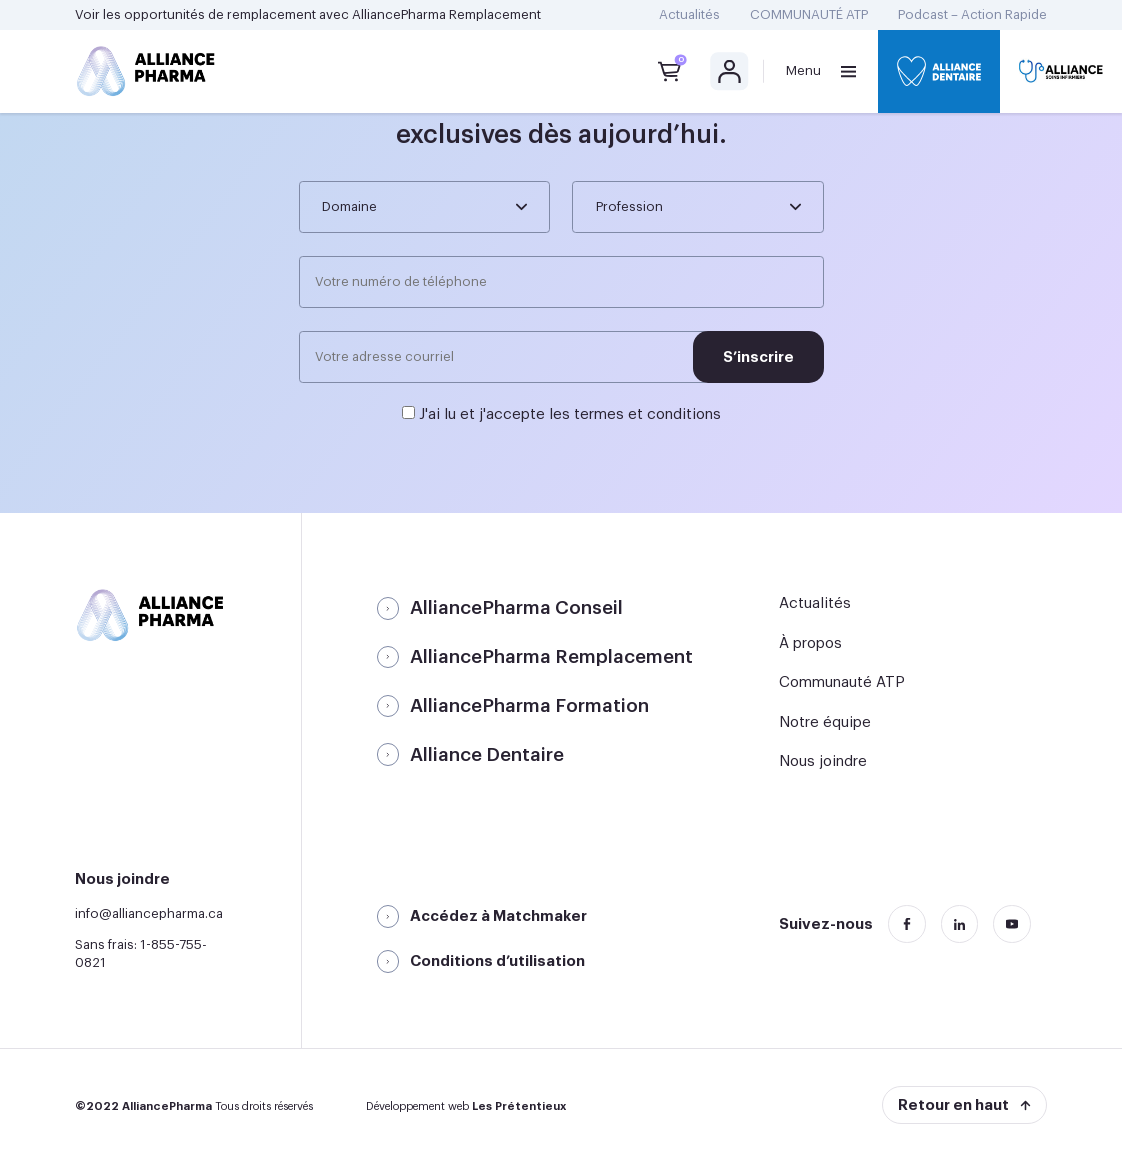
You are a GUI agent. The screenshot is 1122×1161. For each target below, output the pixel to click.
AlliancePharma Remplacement (446, 14)
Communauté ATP (842, 682)
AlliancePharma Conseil (516, 608)
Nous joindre (823, 761)
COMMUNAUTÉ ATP (809, 14)
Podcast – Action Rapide (972, 14)
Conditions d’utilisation (497, 961)
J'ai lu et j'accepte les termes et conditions (570, 414)
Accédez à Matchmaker (498, 916)
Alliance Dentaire (487, 755)
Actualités (689, 14)
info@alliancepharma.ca (149, 913)
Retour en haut (953, 1105)
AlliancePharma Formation (529, 706)
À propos (810, 643)
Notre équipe (825, 722)
